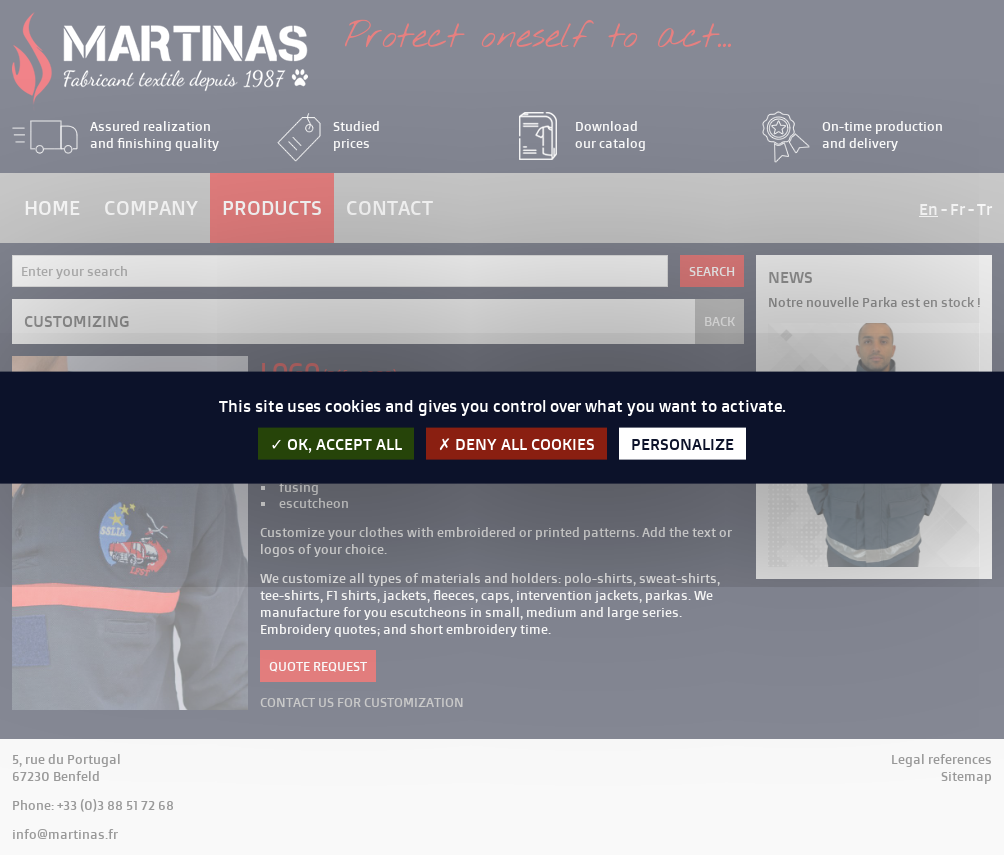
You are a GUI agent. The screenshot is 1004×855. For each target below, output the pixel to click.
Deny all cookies (516, 444)
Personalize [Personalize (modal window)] (682, 444)
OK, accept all (336, 444)
